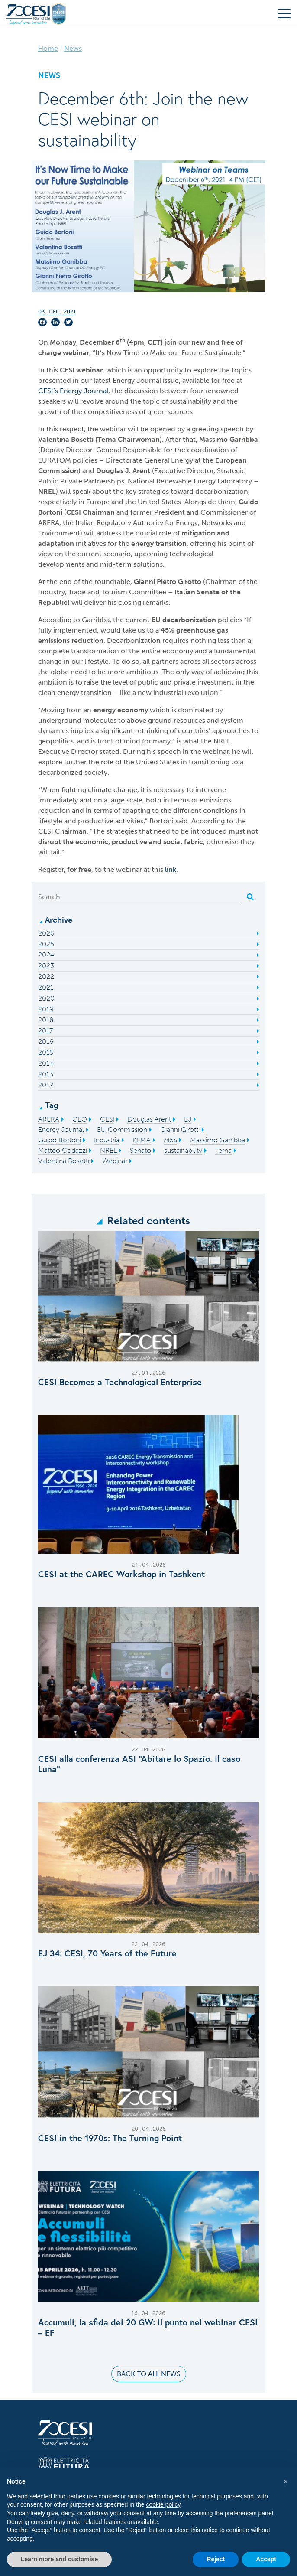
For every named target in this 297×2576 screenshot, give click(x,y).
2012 (45, 1085)
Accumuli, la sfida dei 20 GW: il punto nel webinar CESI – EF (148, 2327)
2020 (46, 998)
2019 (45, 1009)
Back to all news (149, 2374)
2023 (46, 966)
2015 (45, 1052)
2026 (46, 933)
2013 (45, 1074)
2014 (45, 1063)
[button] (286, 2481)
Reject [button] (216, 2559)
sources (180, 412)
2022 (46, 976)
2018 (46, 1020)
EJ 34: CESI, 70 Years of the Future (107, 1953)
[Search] (140, 897)
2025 (46, 944)
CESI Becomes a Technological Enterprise (120, 1382)
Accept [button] (266, 2559)
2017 (45, 1031)
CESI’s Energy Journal (73, 391)
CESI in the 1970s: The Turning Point (110, 2138)
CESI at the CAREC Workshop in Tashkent (121, 1574)
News (73, 48)
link (170, 869)
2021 (45, 987)
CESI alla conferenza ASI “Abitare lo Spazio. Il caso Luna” (139, 1764)
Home (48, 48)
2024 (46, 955)
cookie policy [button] (163, 2504)
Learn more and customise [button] (59, 2559)
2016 (45, 1041)
